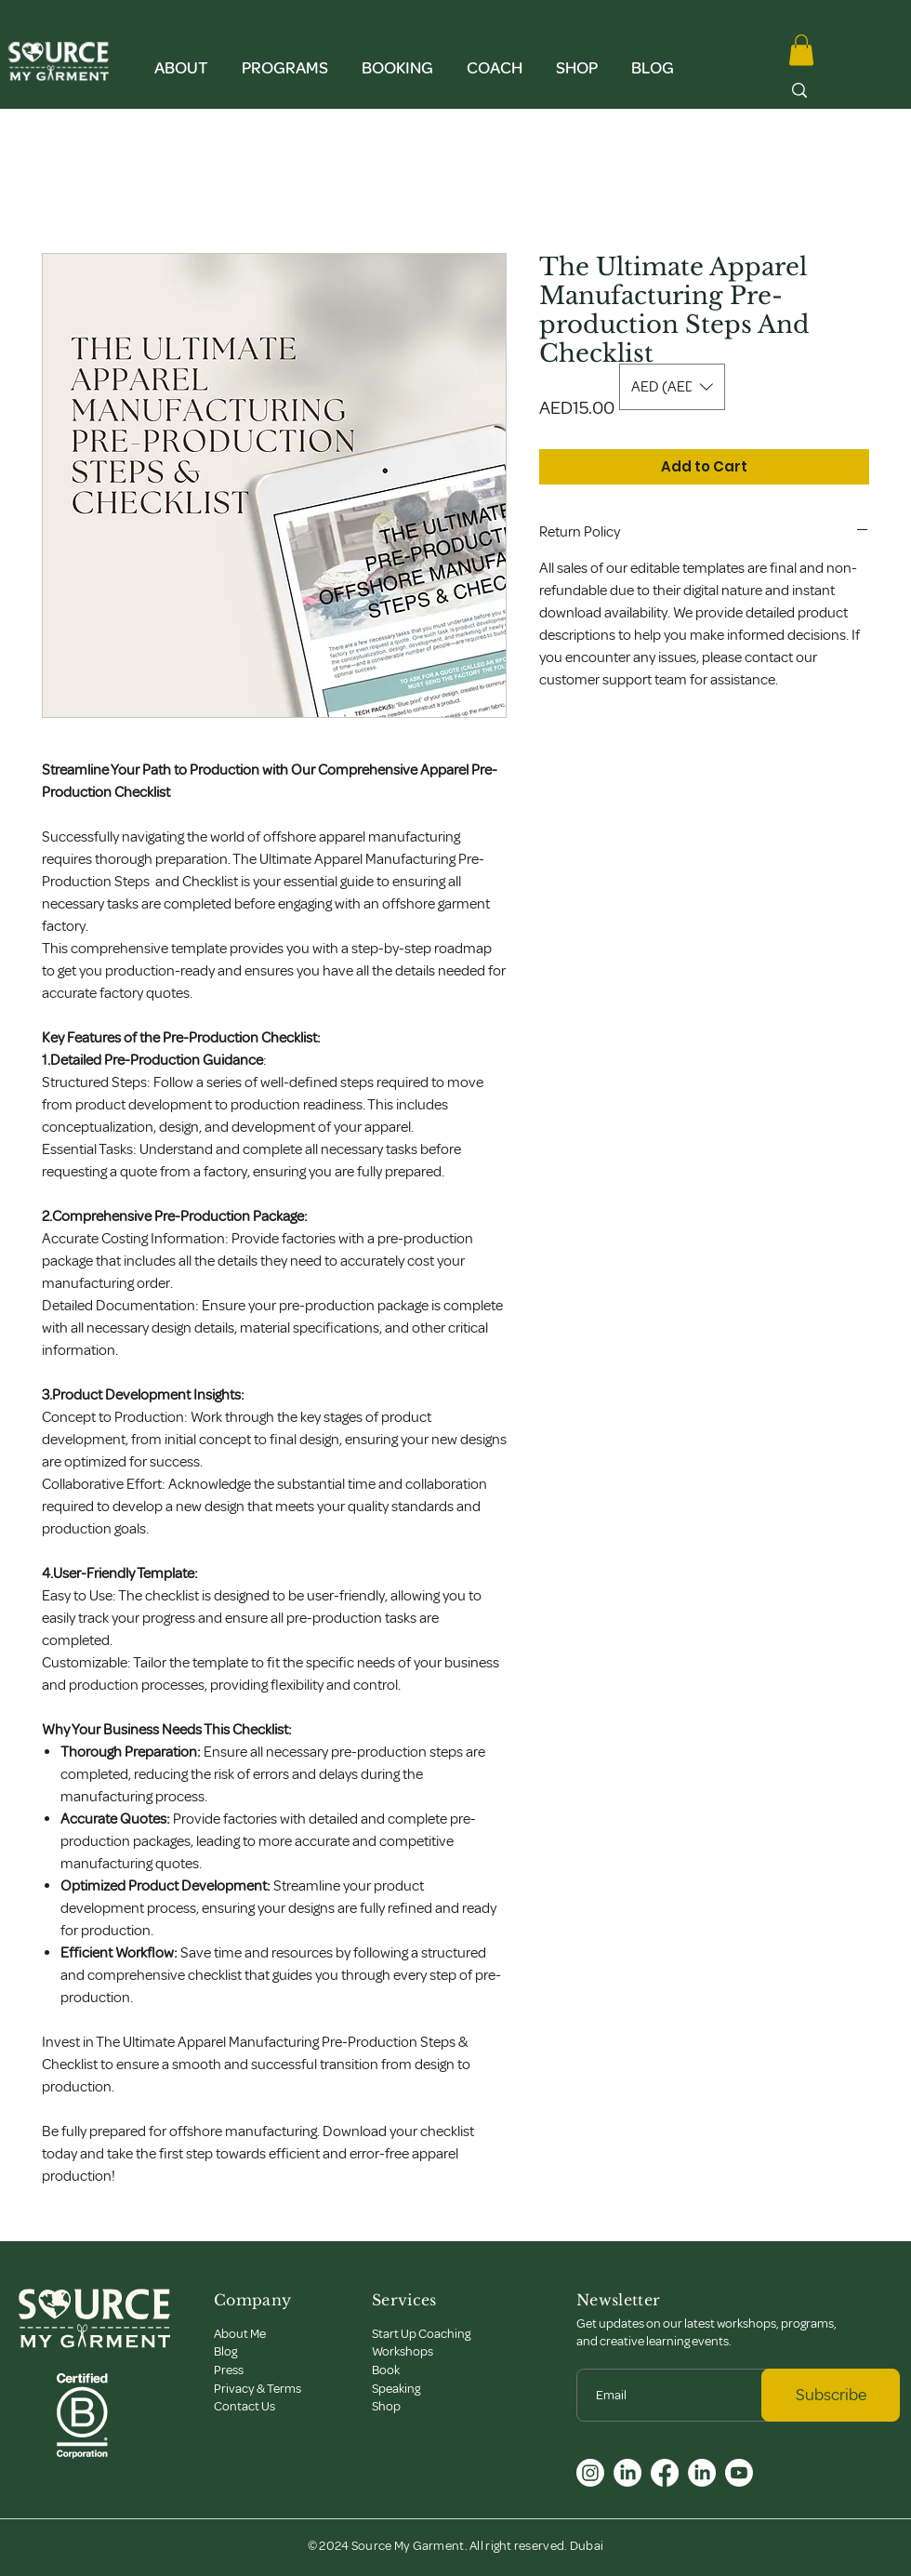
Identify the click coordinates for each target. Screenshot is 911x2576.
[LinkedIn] (627, 2473)
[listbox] (672, 387)
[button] (181, 59)
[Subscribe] (830, 2395)
